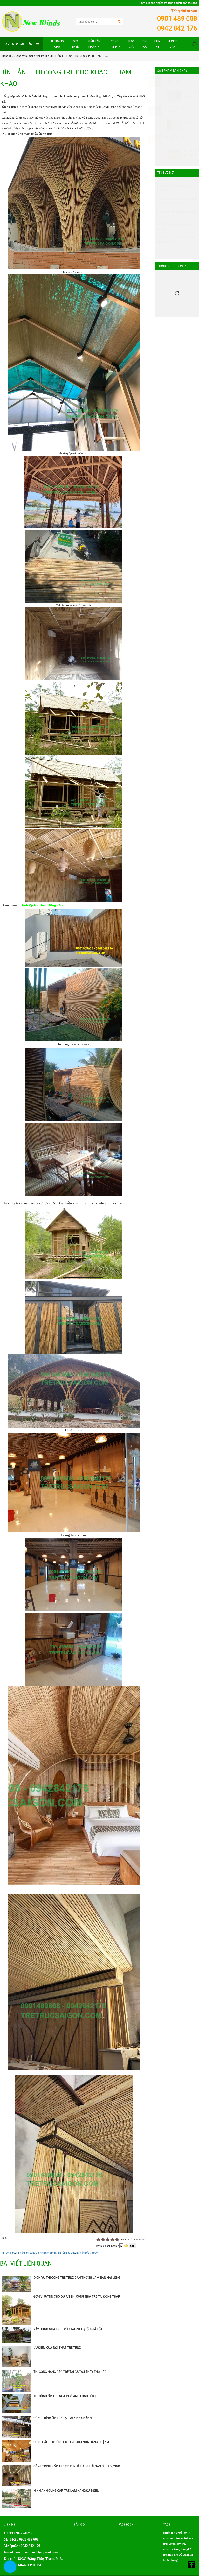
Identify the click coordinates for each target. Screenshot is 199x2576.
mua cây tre (177, 2543)
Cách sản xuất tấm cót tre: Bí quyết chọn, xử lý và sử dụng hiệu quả (175, 187)
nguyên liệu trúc (82, 605)
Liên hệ (157, 44)
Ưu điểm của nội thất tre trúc (57, 2348)
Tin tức (144, 44)
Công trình (114, 44)
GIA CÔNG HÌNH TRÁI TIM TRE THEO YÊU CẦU (185, 96)
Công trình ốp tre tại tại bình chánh (62, 2418)
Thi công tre (8, 2252)
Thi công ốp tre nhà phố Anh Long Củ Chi (65, 2396)
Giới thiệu (76, 44)
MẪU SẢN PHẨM (94, 44)
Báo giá (131, 44)
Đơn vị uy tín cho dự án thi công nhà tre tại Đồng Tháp (76, 2296)
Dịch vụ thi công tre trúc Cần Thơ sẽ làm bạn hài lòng (76, 2278)
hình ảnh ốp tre (48, 2252)
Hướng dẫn (173, 44)
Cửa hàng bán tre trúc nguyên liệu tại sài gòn (185, 140)
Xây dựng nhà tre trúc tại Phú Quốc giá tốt (67, 2329)
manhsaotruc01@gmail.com (37, 2552)
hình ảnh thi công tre (27, 2252)
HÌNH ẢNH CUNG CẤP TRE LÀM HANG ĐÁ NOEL (66, 2491)
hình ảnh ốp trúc (66, 2252)
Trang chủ (59, 44)
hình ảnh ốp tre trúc (87, 2252)
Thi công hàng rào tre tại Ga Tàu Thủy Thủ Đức (69, 2372)
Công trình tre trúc (39, 55)
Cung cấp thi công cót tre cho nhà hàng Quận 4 (71, 2442)
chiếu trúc (183, 2532)
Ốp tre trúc (9, 106)
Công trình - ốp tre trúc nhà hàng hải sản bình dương (76, 2466)
